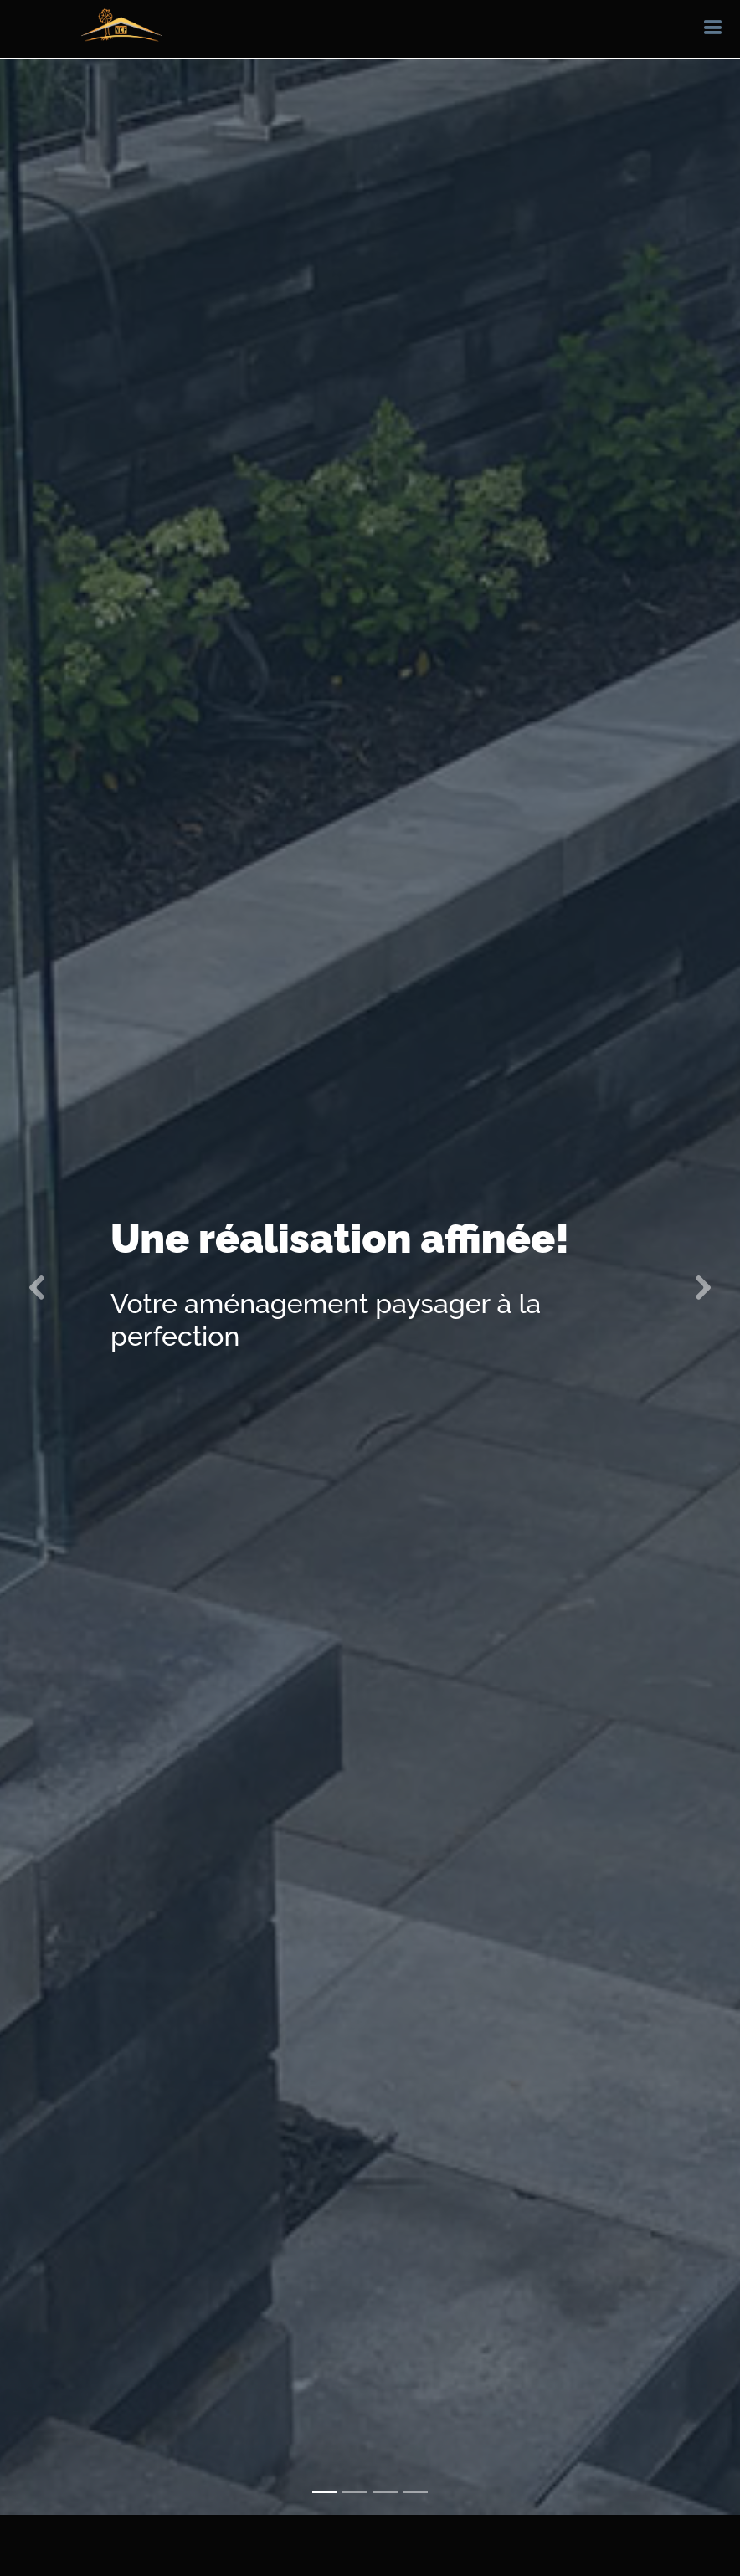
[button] (37, 1259)
